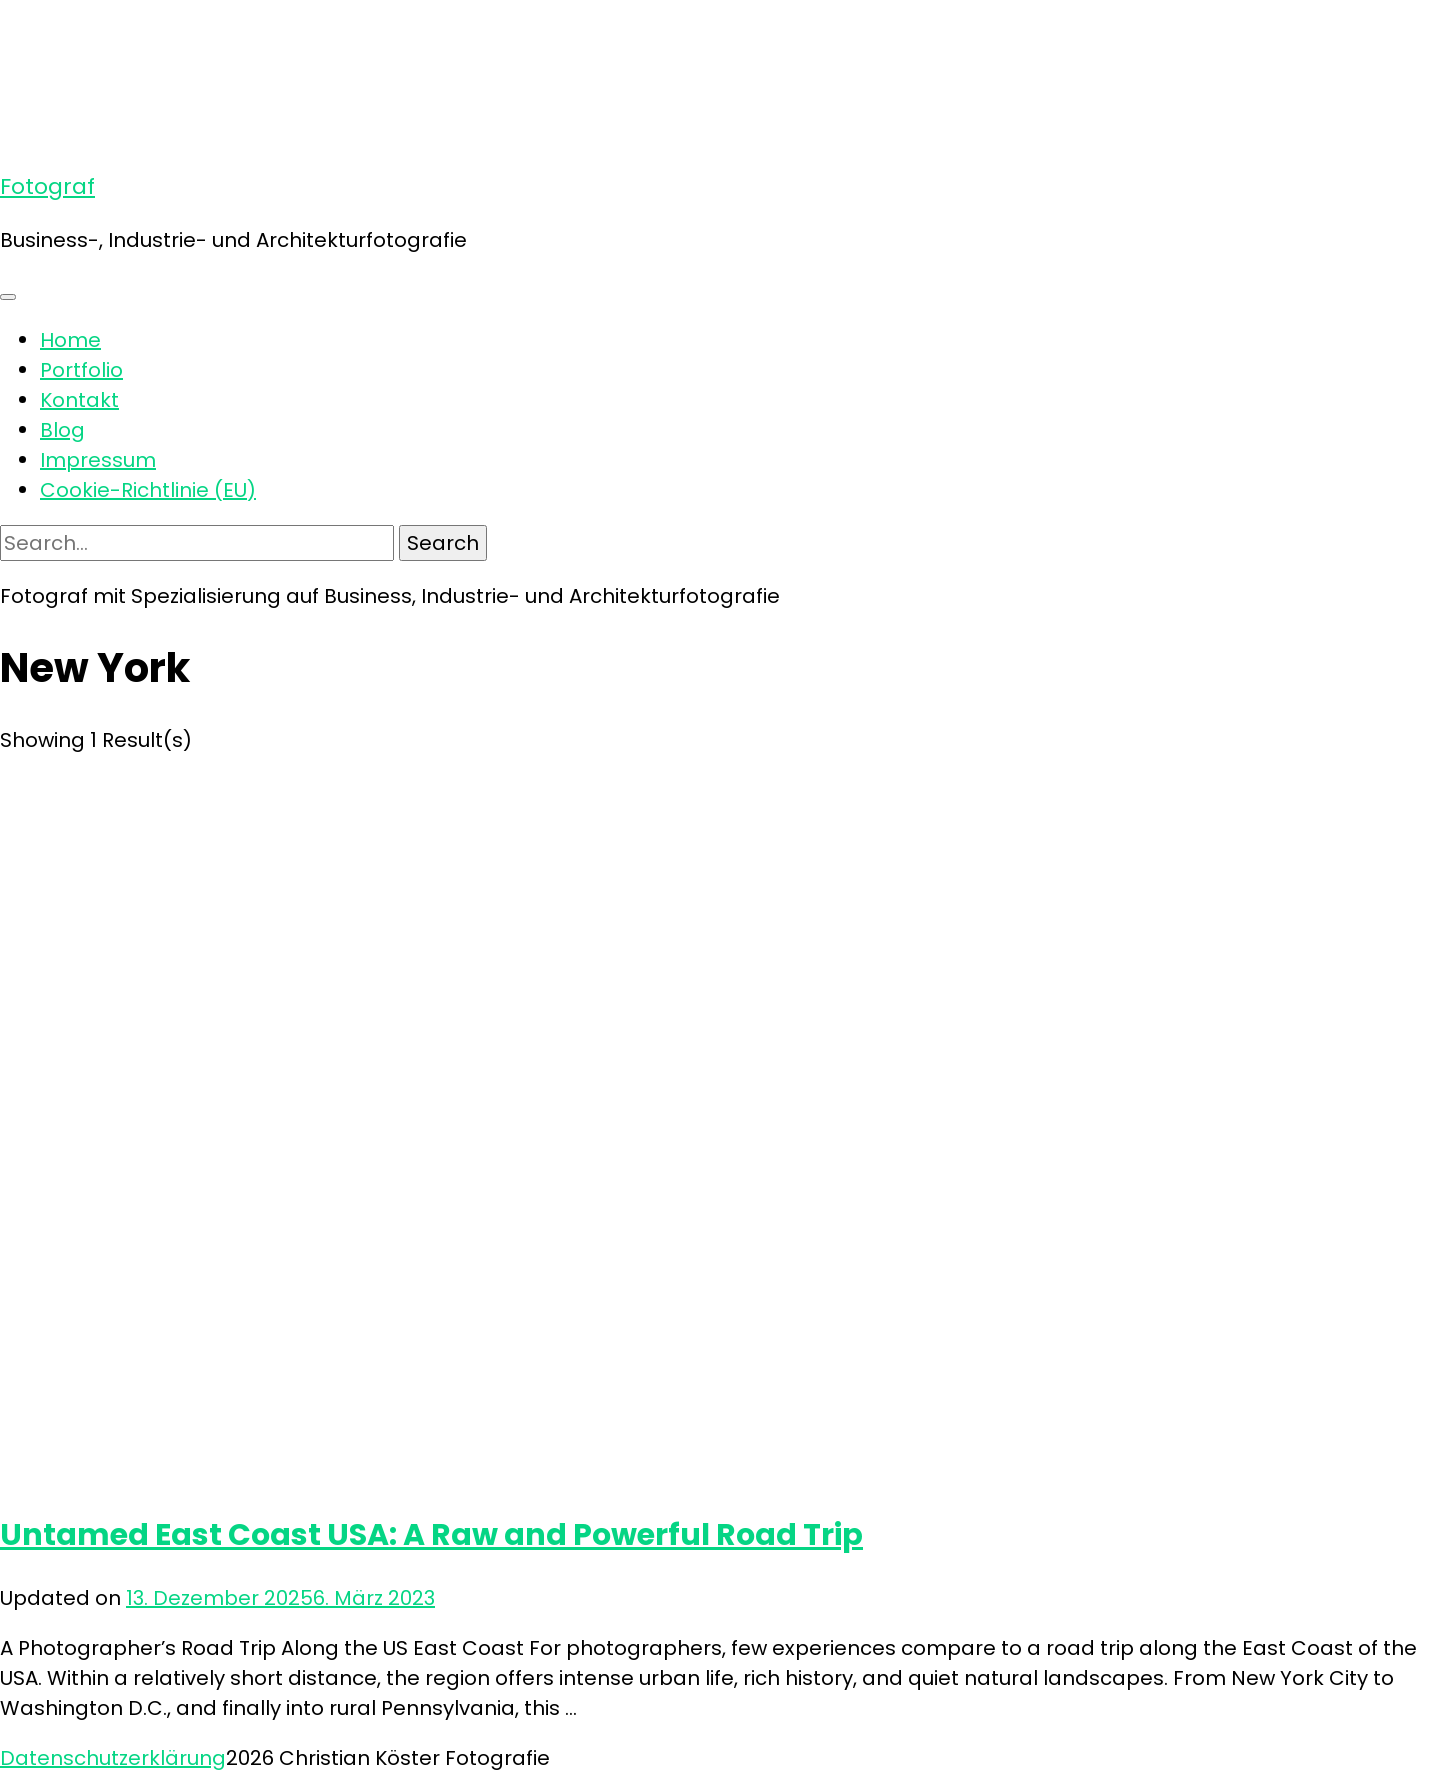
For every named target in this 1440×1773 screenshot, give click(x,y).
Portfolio (81, 370)
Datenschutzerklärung (113, 1758)
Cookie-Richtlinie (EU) (148, 490)
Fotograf (47, 186)
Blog (62, 430)
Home (70, 340)
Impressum (98, 460)
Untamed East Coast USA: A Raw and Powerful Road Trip (431, 1535)
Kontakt (79, 400)
